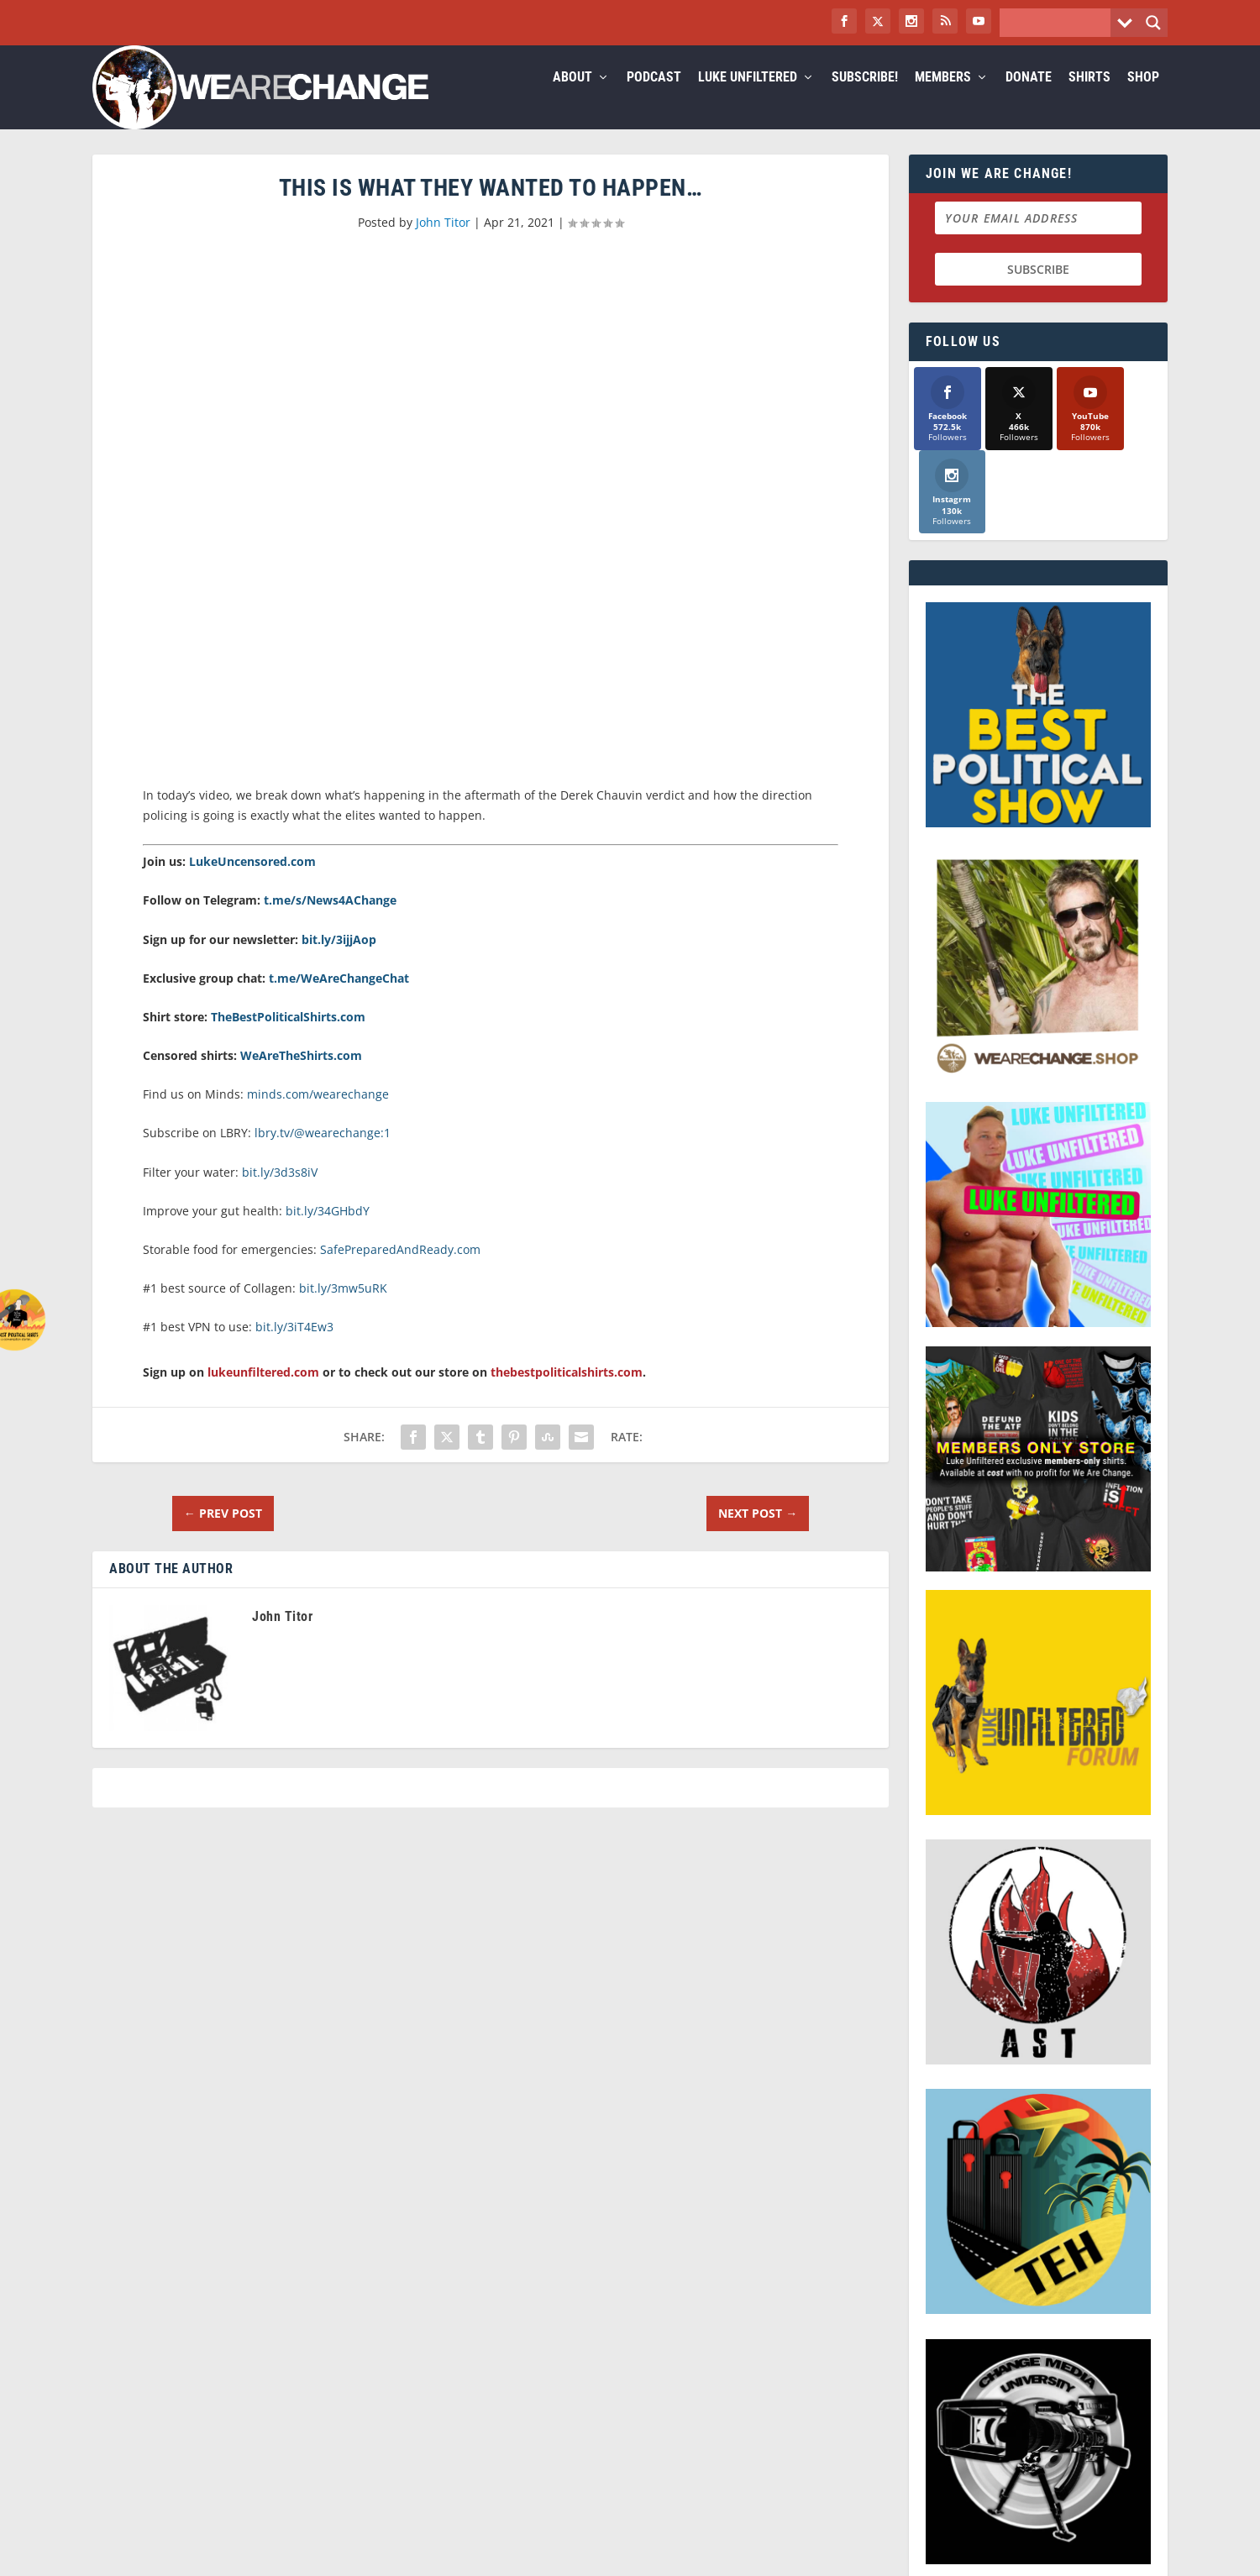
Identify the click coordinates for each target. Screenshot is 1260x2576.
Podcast (654, 98)
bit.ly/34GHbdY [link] (328, 1231)
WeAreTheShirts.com (301, 1075)
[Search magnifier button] (1153, 22)
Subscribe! (865, 98)
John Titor (443, 242)
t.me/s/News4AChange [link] (330, 920)
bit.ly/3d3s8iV (280, 1192)
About (572, 98)
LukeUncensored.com (252, 881)
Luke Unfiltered (747, 98)
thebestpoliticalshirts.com (567, 1392)
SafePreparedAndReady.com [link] (400, 1270)
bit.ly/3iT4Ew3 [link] (294, 1347)
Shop (1143, 98)
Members (943, 98)
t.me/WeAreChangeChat (339, 998)
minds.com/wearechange (318, 1114)
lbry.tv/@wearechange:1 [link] (323, 1153)
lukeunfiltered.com (263, 1392)
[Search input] (1059, 22)
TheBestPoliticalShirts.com (288, 1037)
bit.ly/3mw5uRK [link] (343, 1308)
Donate (1028, 98)
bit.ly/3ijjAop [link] (339, 960)
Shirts (1089, 98)
